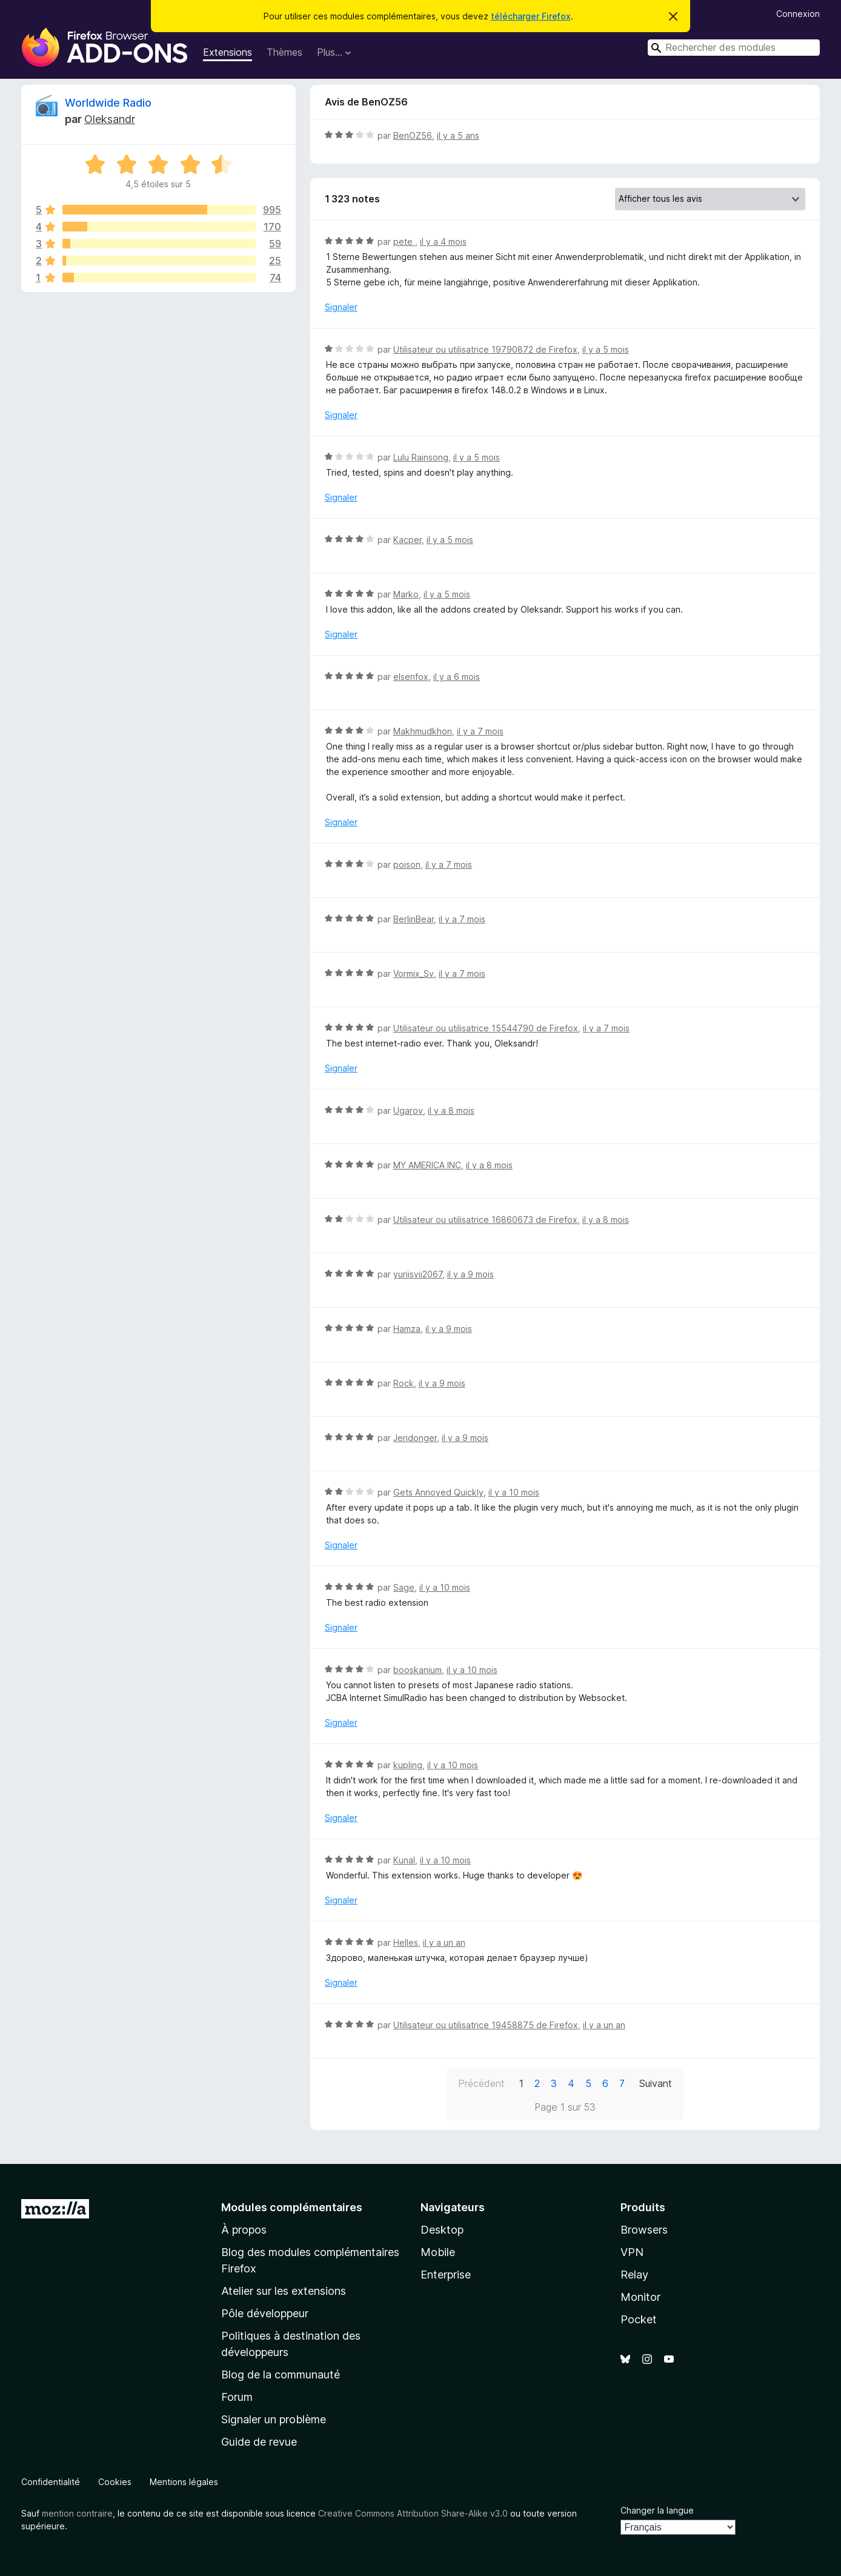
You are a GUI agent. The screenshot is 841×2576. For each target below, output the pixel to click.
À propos (244, 2229)
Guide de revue (259, 2441)
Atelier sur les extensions (283, 2291)
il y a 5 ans (458, 135)
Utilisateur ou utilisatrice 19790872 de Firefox (485, 349)
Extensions (227, 52)
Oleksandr (109, 119)
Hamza (406, 1328)
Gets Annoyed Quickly (438, 1492)
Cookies (114, 2482)
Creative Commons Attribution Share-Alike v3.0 (413, 2513)
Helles (405, 1942)
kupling (407, 1765)
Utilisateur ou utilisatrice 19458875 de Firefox (485, 2025)
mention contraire (77, 2513)
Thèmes (284, 52)
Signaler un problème (273, 2419)
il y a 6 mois (456, 676)
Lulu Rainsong (420, 457)
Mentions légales (184, 2482)
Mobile (437, 2252)
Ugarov (408, 1110)
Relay (634, 2274)
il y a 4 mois (443, 241)
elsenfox (410, 676)
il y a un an (444, 1942)
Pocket (638, 2319)
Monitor (640, 2297)
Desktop (442, 2229)
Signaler (341, 307)
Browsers (644, 2229)
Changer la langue (657, 2510)
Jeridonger (415, 1438)
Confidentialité (50, 2482)
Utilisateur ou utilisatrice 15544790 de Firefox (485, 1028)
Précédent (481, 2083)
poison (406, 864)
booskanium (417, 1670)
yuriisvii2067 (417, 1274)
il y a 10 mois (513, 1492)
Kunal (404, 1860)
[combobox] (734, 47)
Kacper (407, 539)
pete (404, 241)
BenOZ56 (412, 135)
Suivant (655, 2083)
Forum (237, 2397)
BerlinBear (413, 919)
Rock (403, 1383)
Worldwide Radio (108, 102)
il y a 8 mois (451, 1110)
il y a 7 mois (480, 731)
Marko (406, 594)
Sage (403, 1587)
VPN (631, 2252)
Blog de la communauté (280, 2374)
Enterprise (445, 2274)
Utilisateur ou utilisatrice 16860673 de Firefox (485, 1219)
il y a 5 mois (605, 349)
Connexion (798, 13)
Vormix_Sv (413, 973)
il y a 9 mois (470, 1274)
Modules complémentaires (291, 2207)
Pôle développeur (264, 2313)
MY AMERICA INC (427, 1165)
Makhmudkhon (422, 731)
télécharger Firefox (531, 16)
